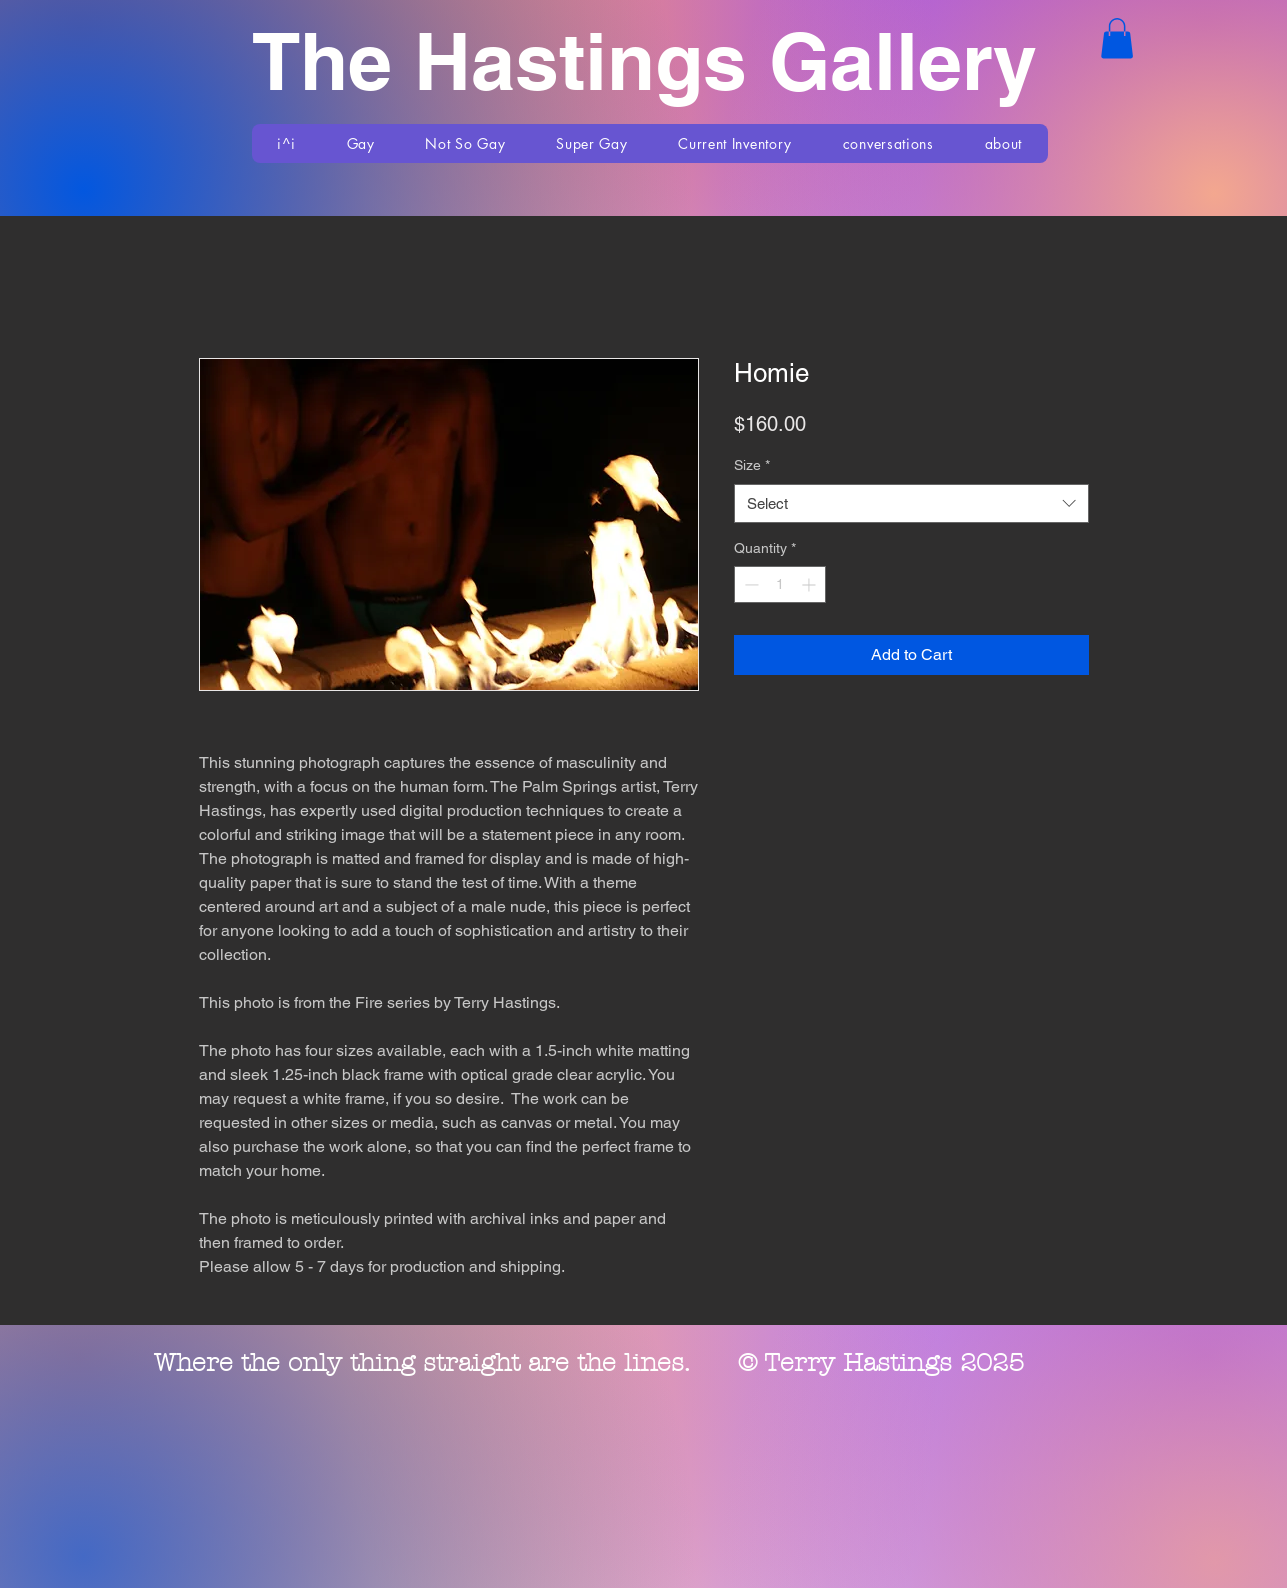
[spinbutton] (780, 584)
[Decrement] (749, 584)
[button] (1117, 38)
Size (752, 465)
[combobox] (911, 503)
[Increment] (810, 584)
